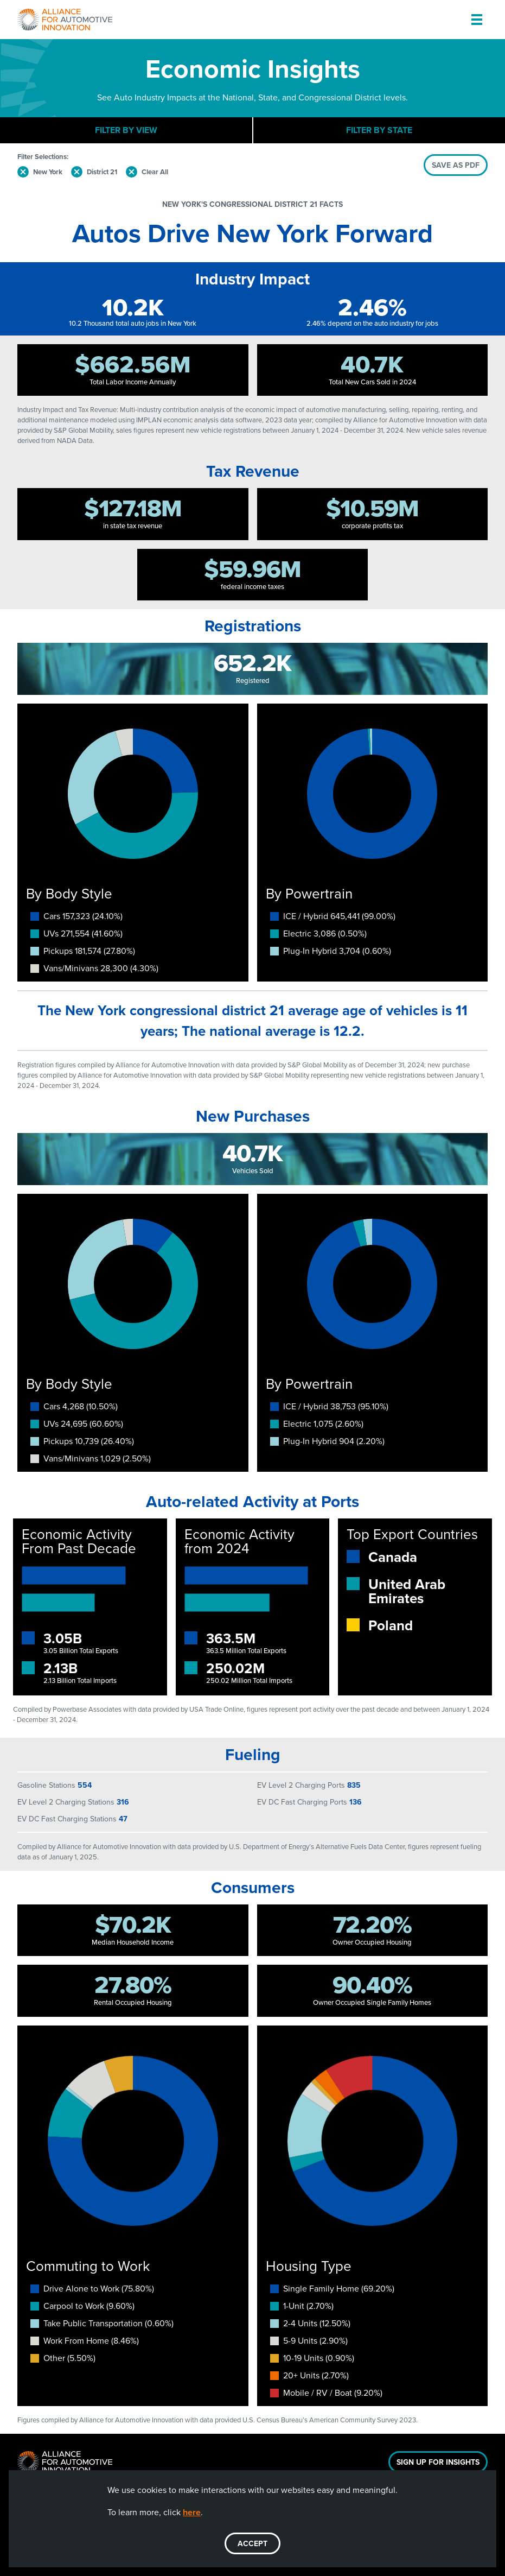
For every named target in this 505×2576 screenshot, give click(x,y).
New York (47, 172)
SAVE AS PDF (456, 165)
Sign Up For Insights (438, 2462)
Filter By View (126, 130)
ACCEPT (252, 2543)
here (192, 2512)
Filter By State (379, 130)
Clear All (155, 172)
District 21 (102, 172)
